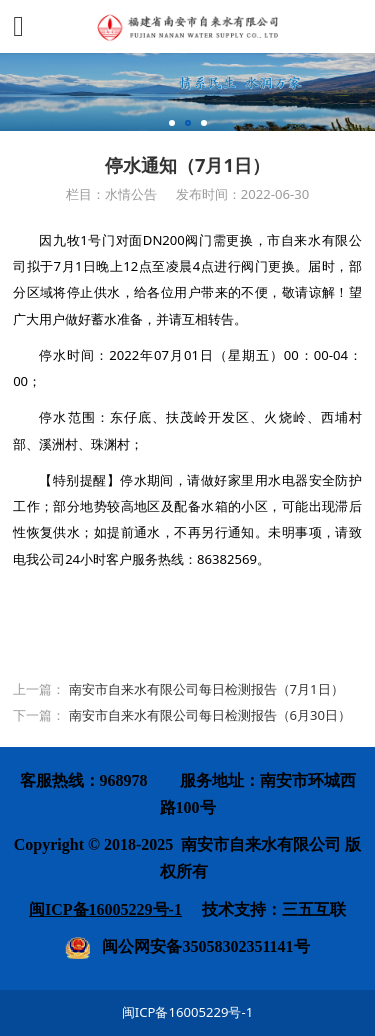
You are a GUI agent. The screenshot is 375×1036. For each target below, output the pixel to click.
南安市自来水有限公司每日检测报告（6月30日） (210, 715)
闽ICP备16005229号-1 (187, 1012)
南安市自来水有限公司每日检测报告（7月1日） (206, 689)
